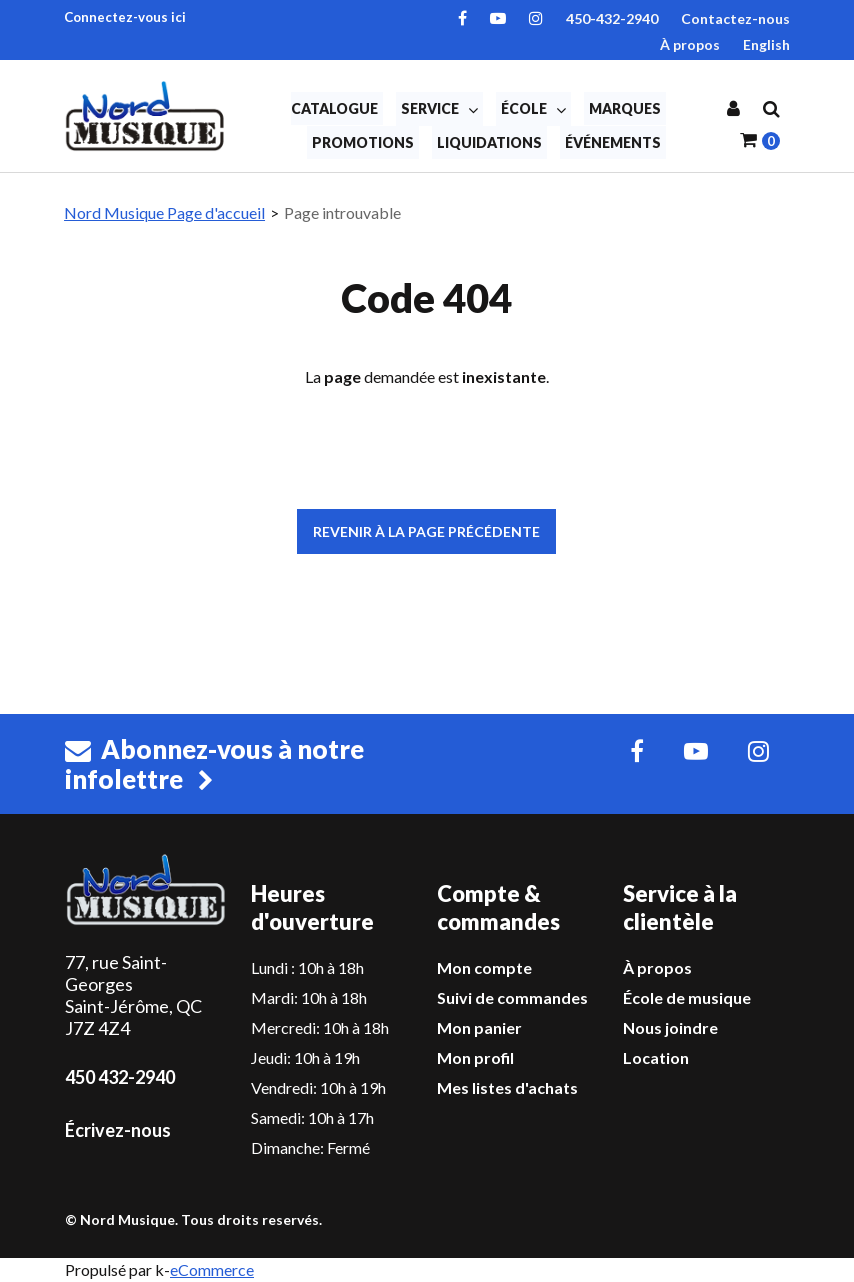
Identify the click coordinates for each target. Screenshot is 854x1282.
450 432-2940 (120, 1077)
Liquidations (489, 142)
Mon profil (475, 1057)
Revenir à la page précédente (426, 531)
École (533, 109)
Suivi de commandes (512, 997)
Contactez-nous (735, 18)
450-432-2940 (612, 18)
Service (439, 109)
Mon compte (484, 967)
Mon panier (479, 1027)
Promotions (363, 142)
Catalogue (334, 108)
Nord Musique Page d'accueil (164, 212)
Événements (613, 142)
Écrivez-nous (118, 1130)
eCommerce (212, 1269)
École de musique (687, 997)
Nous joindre (670, 1027)
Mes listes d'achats (507, 1087)
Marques (625, 108)
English (766, 44)
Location (656, 1057)
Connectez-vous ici (125, 17)
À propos (690, 44)
